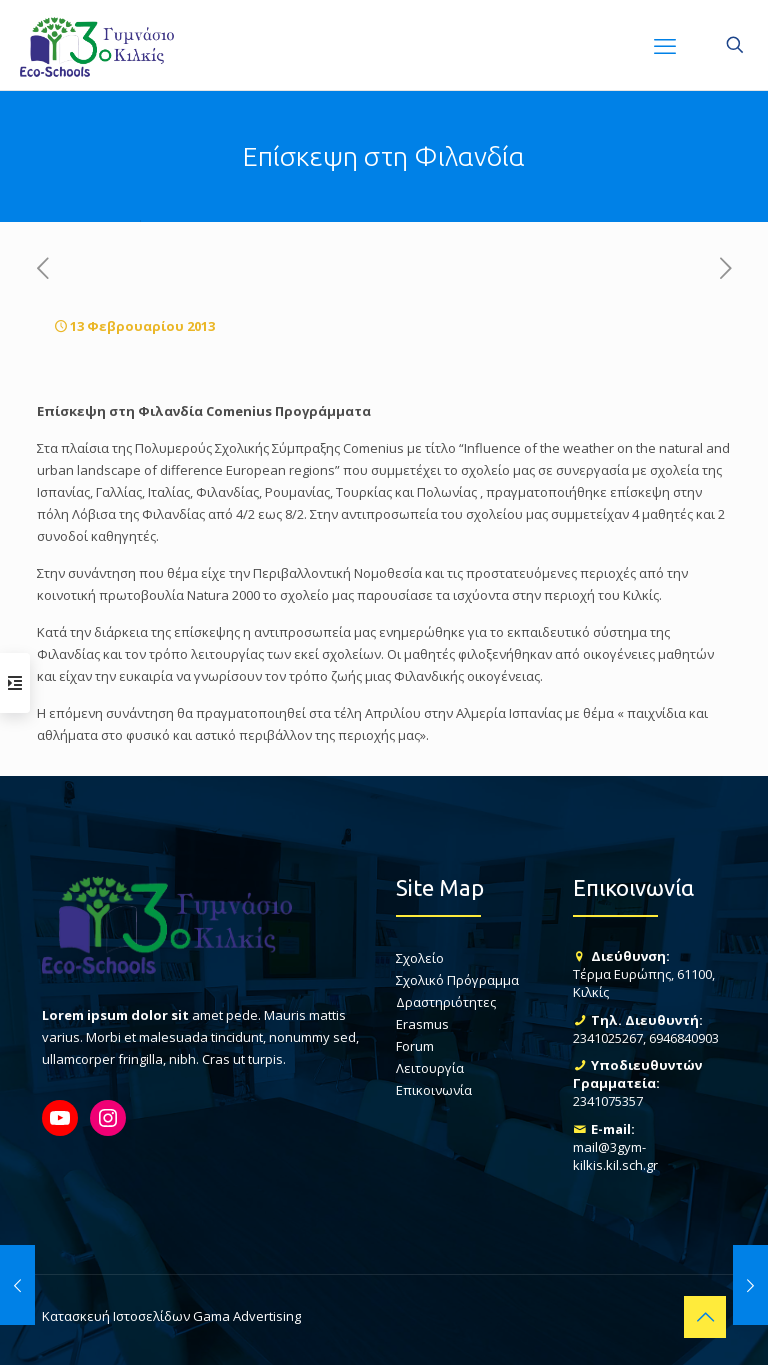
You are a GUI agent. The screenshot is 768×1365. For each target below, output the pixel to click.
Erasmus (422, 1024)
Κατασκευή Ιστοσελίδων (116, 1316)
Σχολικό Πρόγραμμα (457, 980)
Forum (415, 1046)
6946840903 (684, 1038)
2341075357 (608, 1101)
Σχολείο (420, 958)
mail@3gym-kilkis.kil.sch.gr (615, 1156)
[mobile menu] (665, 45)
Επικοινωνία (434, 1090)
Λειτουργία (430, 1068)
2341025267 (608, 1038)
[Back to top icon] (705, 1317)
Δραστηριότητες (446, 1002)
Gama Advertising (247, 1316)
